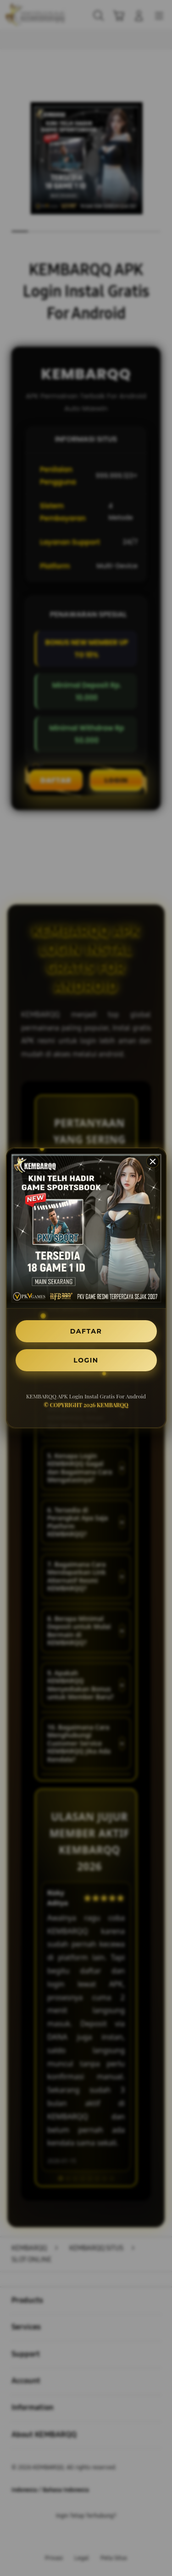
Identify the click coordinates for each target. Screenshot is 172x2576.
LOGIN (85, 1360)
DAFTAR (86, 1331)
